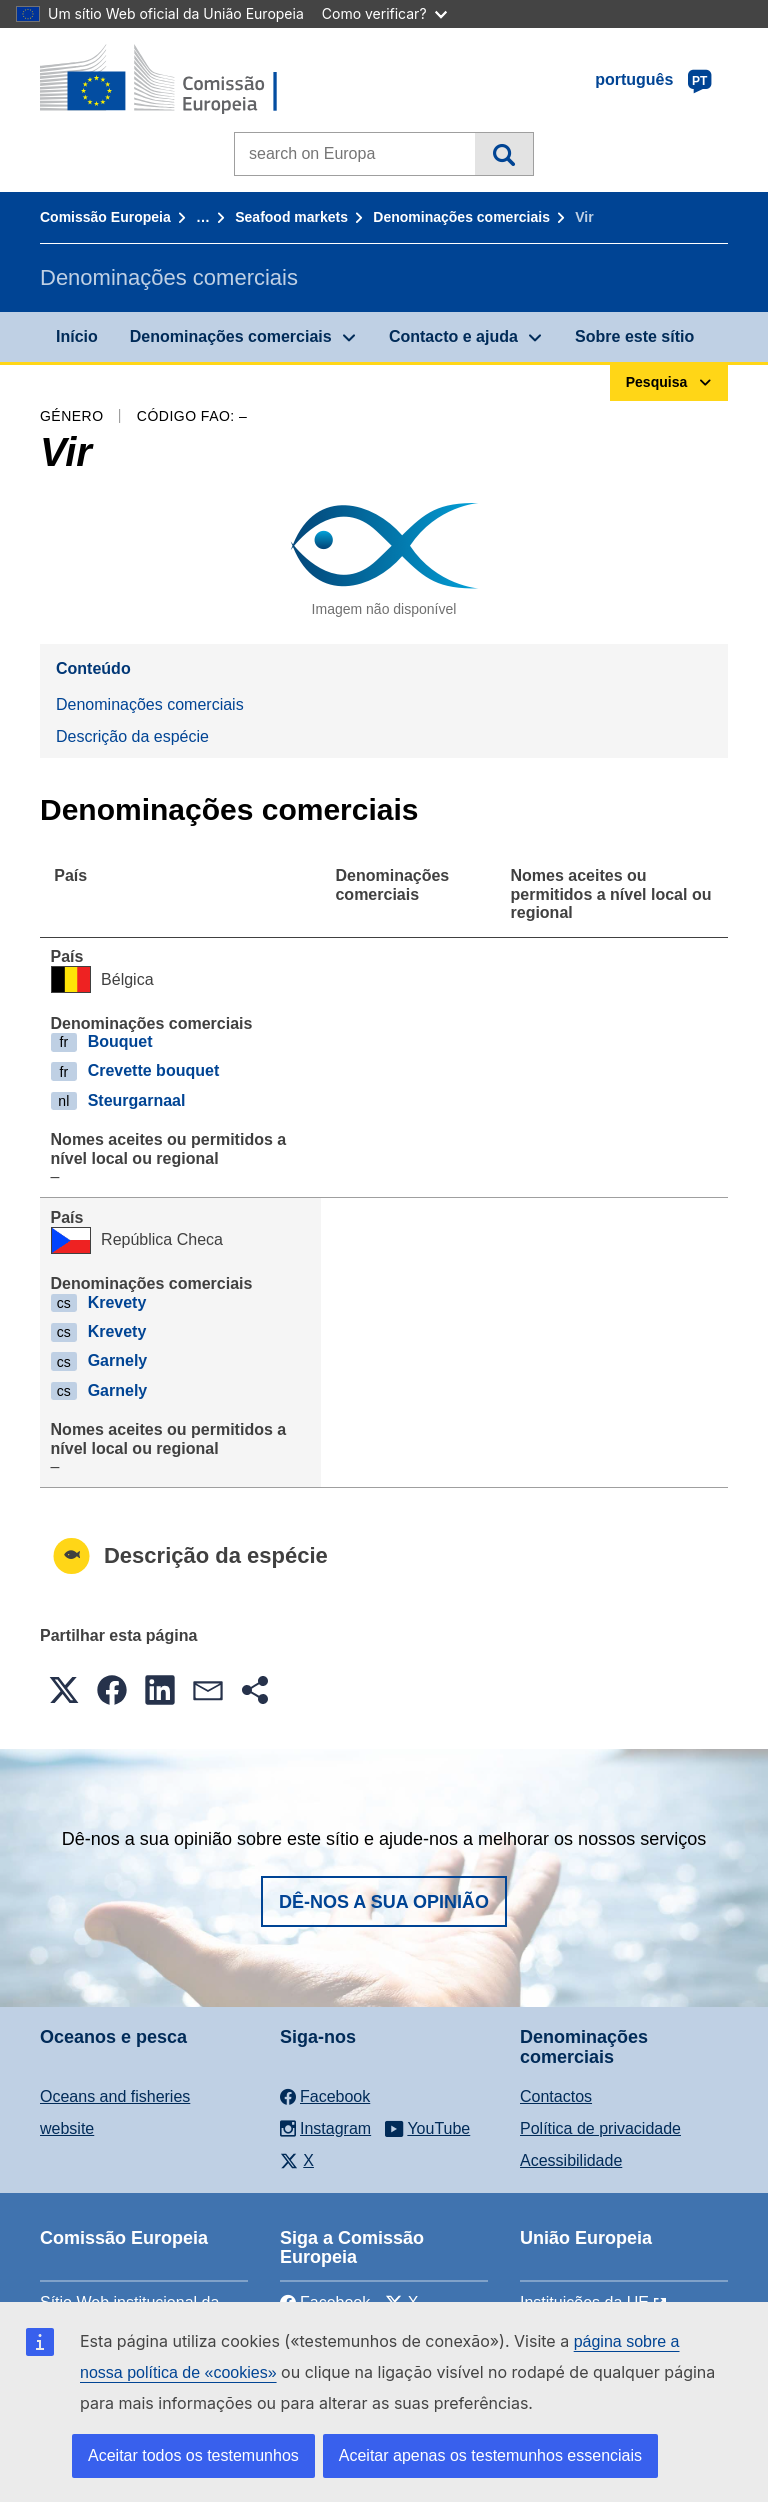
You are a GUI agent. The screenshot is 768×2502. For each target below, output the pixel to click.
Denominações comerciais (461, 217)
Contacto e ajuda (453, 336)
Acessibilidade (571, 2160)
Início (77, 336)
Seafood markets (291, 217)
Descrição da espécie (132, 736)
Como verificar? (384, 13)
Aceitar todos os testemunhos (193, 2455)
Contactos (556, 2096)
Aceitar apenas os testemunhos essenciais (490, 2455)
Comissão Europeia (105, 217)
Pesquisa (503, 154)
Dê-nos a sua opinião (384, 1902)
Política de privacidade (600, 2128)
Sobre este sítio (634, 336)
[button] (64, 1690)
